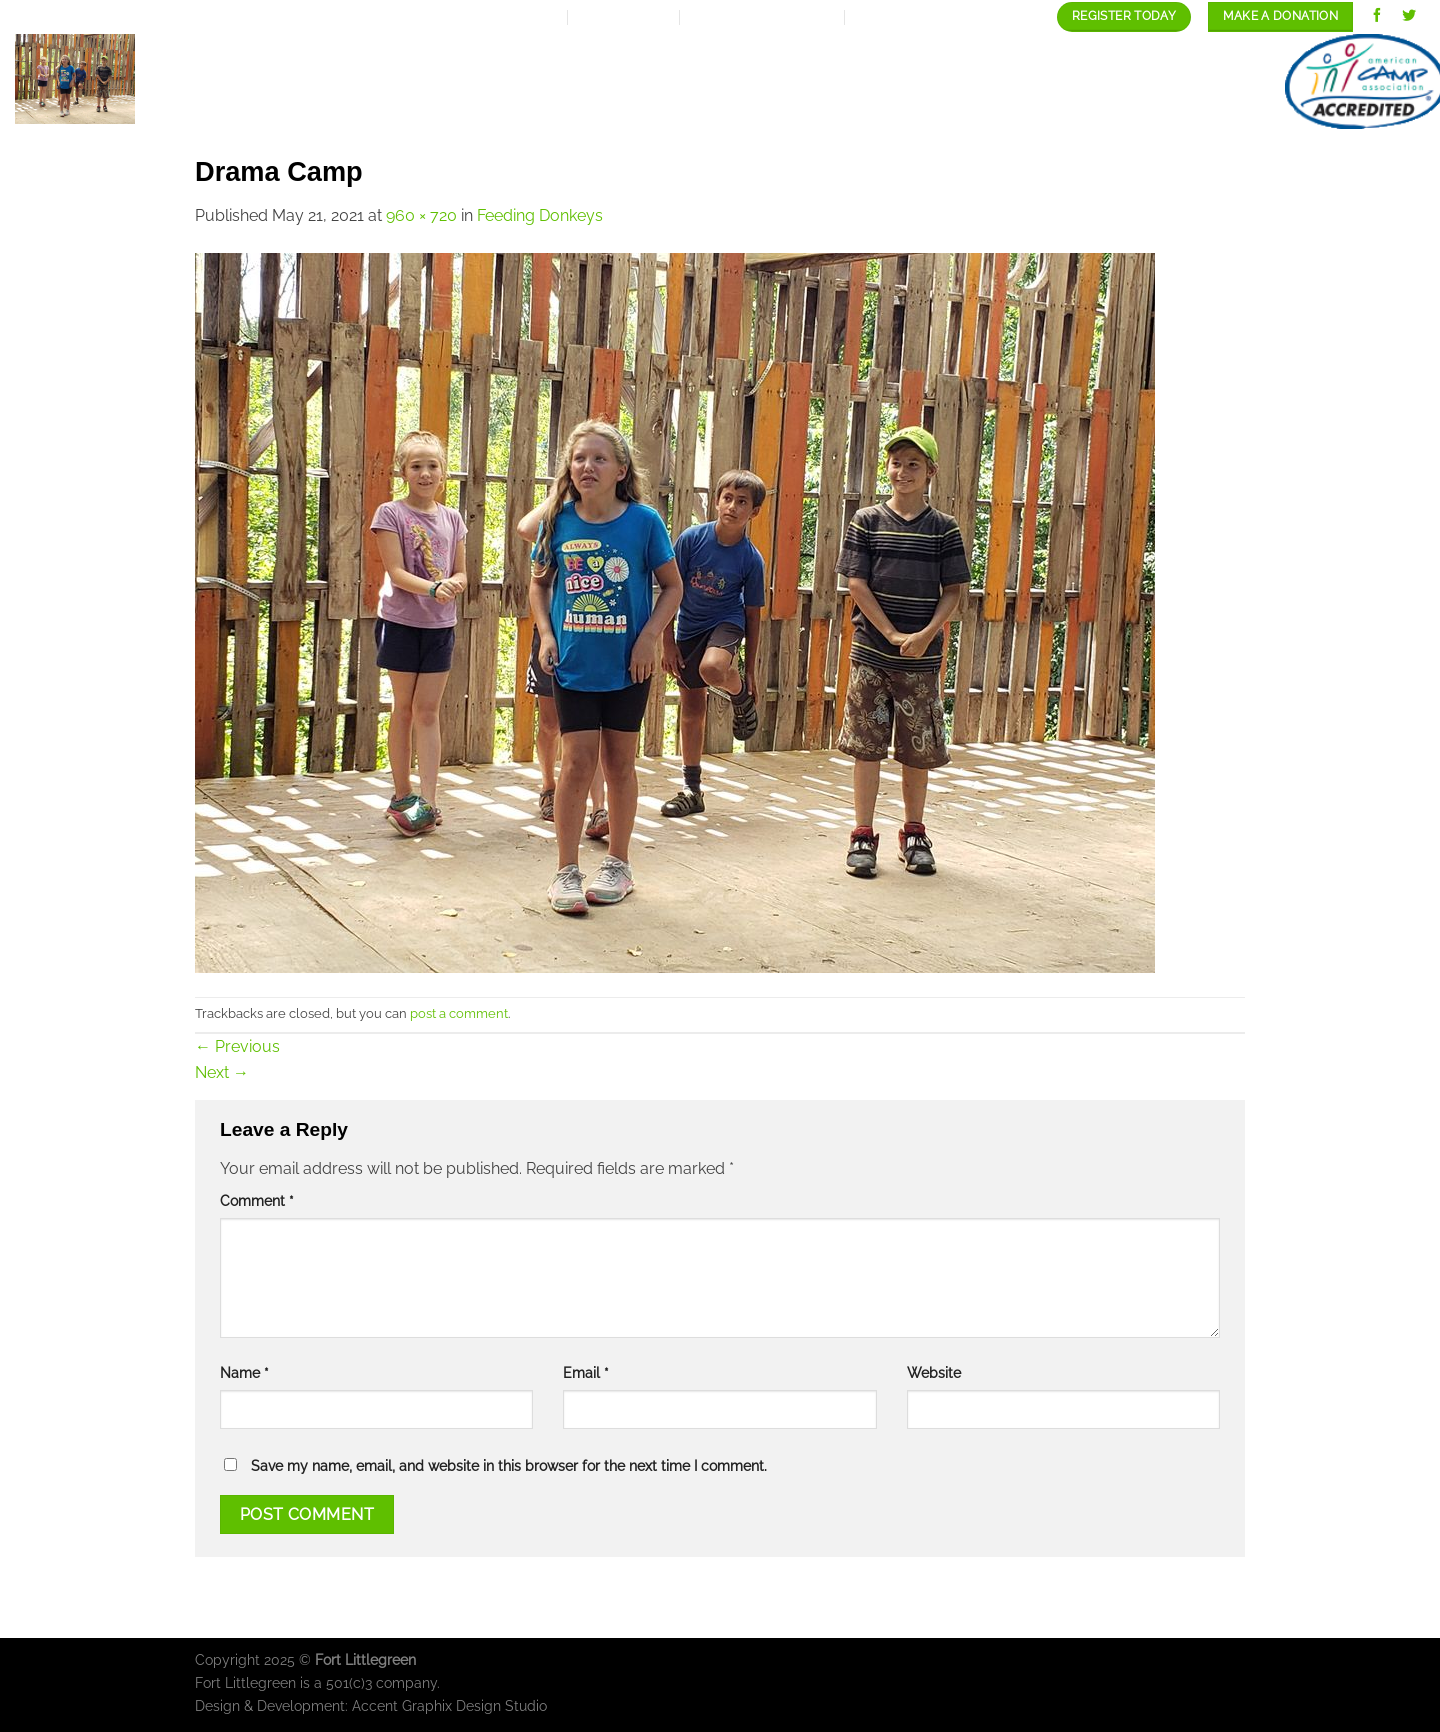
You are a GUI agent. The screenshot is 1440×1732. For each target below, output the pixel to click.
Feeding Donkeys (540, 215)
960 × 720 (421, 215)
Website (934, 1372)
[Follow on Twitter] (1409, 16)
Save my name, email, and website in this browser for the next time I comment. (509, 1465)
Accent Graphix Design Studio (449, 1705)
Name (244, 1372)
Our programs (776, 81)
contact (1207, 81)
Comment (257, 1200)
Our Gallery (926, 81)
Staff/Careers (1077, 81)
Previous (237, 1046)
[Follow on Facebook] (1377, 16)
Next (222, 1072)
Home (398, 81)
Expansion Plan (613, 81)
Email (586, 1372)
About (482, 81)
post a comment (459, 1013)
